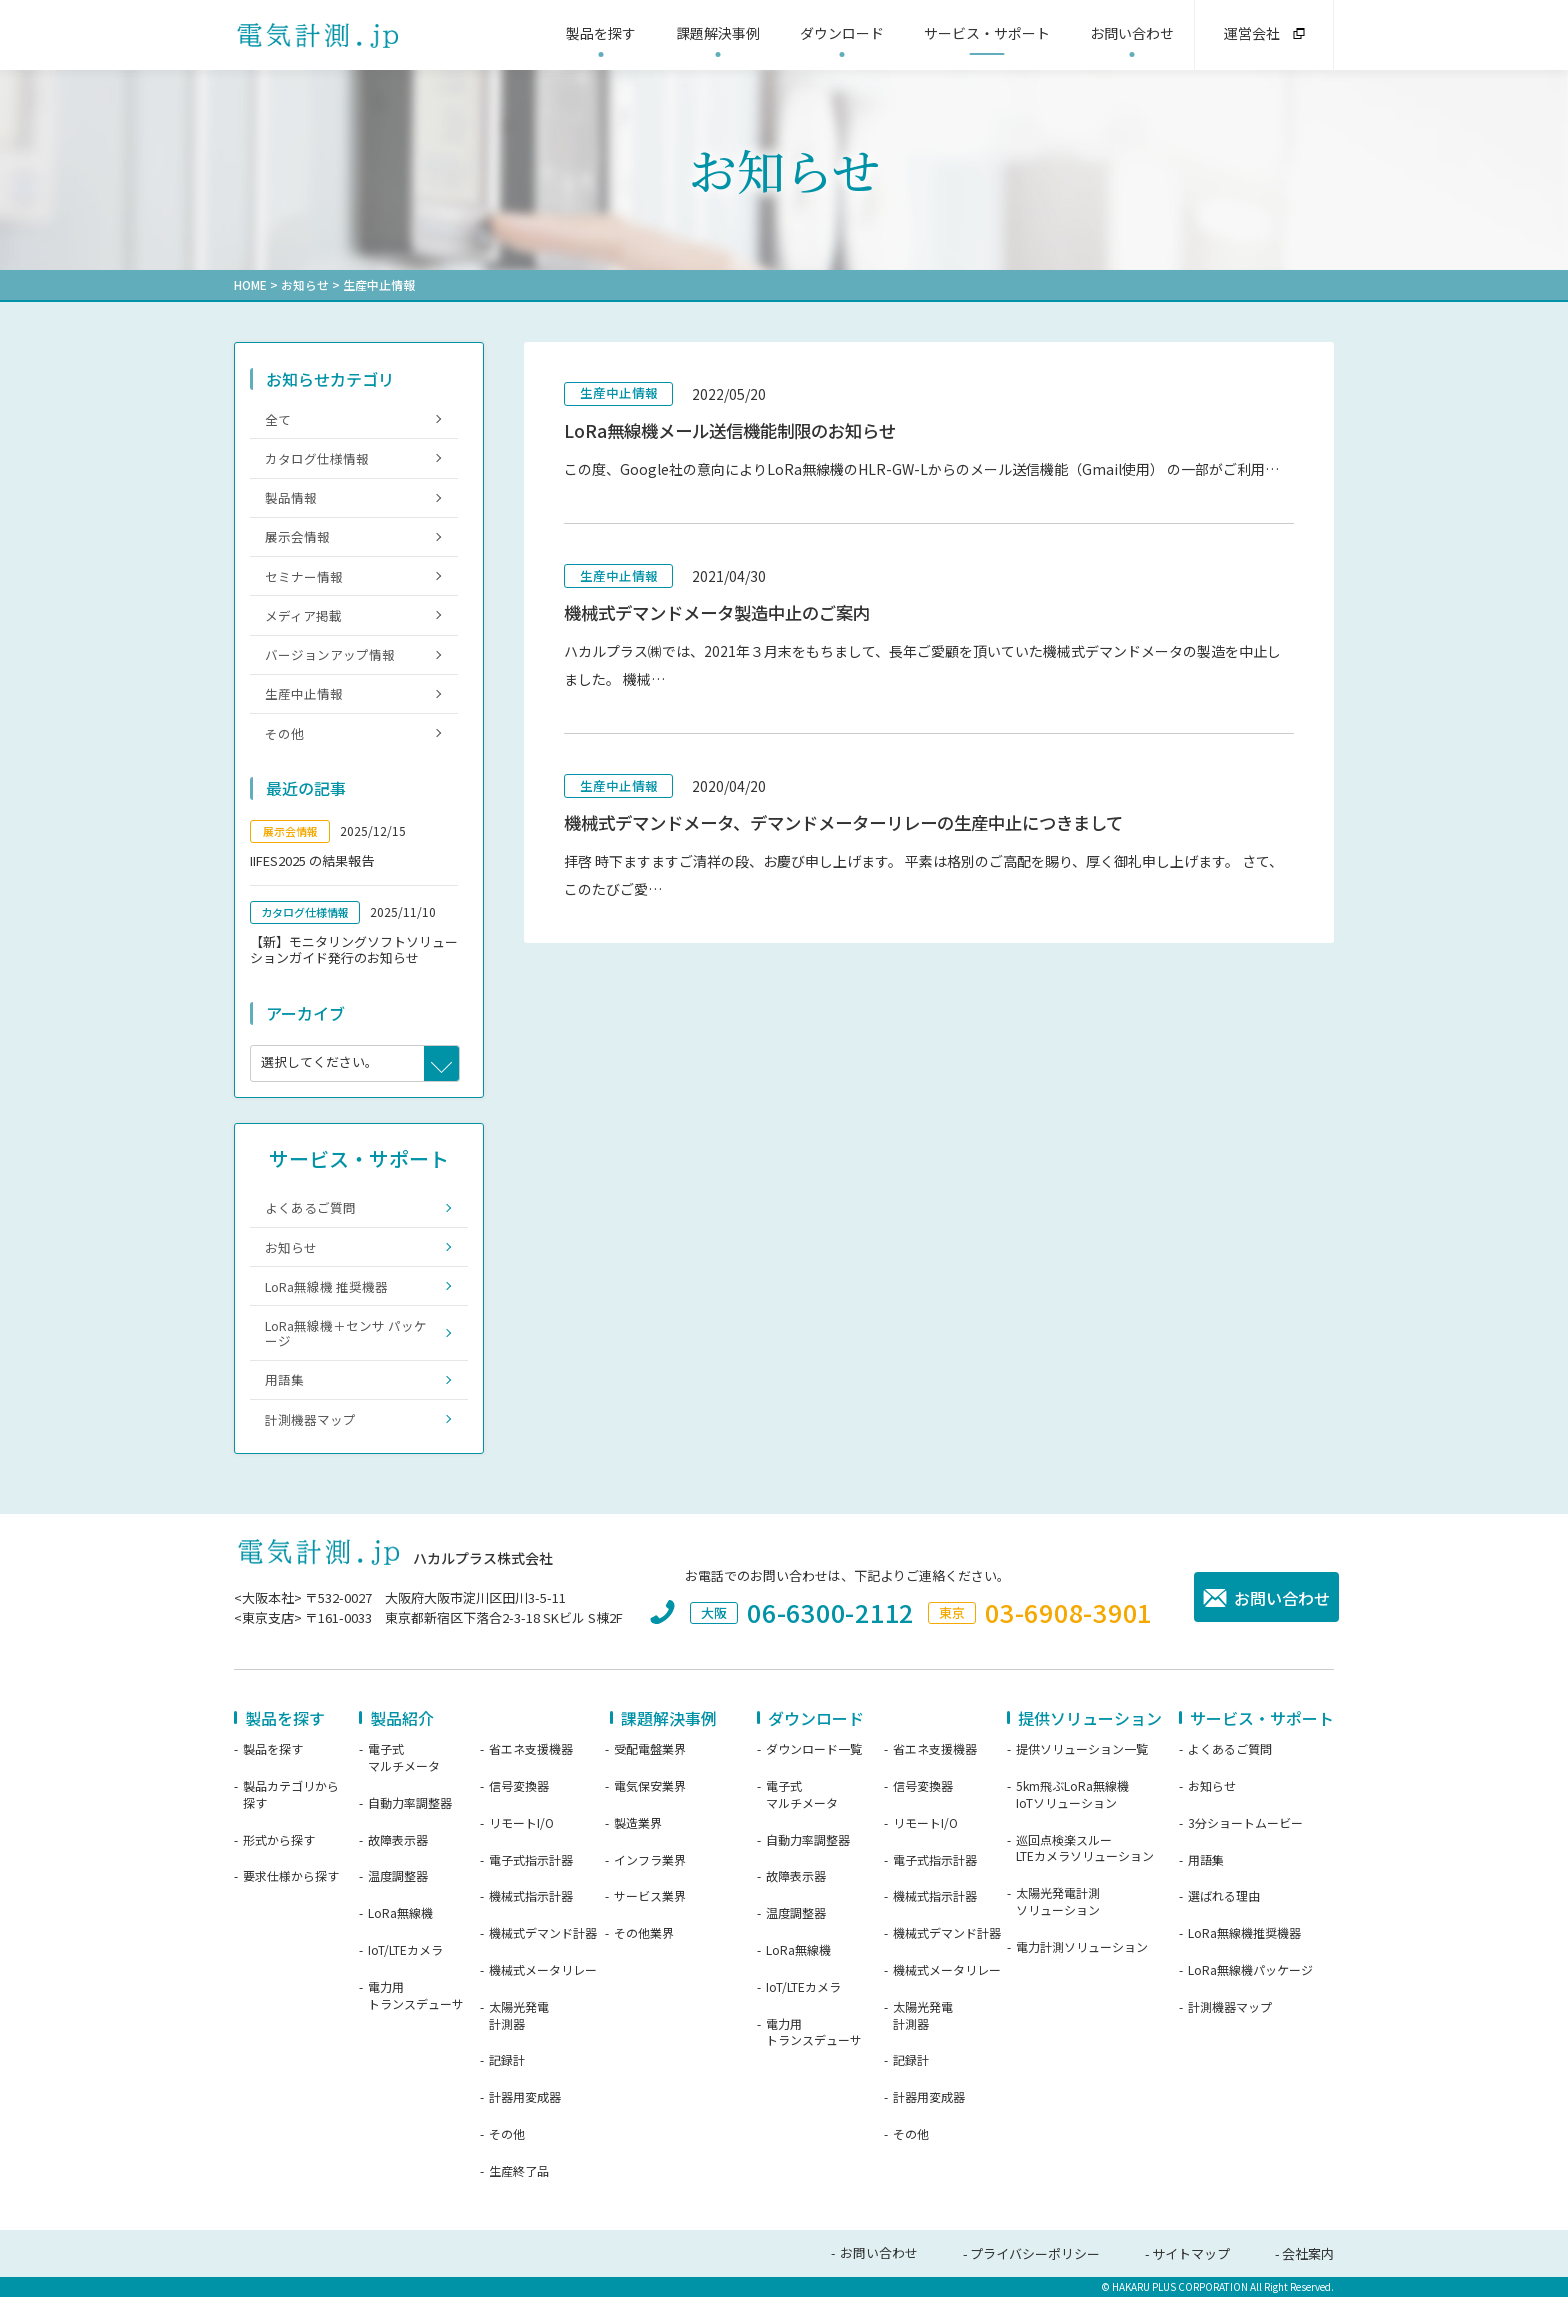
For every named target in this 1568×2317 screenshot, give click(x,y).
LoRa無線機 (400, 1933)
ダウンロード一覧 (814, 1769)
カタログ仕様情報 (317, 459)
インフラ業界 (650, 1880)
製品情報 (291, 500)
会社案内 (1308, 2273)
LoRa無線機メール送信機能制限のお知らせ (738, 431)
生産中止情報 (619, 393)
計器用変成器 (525, 2117)
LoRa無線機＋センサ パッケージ (346, 1349)
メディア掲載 (303, 621)
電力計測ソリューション (1082, 1967)
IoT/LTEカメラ (405, 1970)
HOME (250, 284)
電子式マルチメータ (404, 1777)
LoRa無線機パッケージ (1250, 1990)
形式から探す (279, 1860)
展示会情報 (297, 540)
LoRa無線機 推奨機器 (327, 1300)
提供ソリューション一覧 (1082, 1769)
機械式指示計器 (531, 1917)
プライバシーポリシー (1035, 2273)
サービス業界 (650, 1917)
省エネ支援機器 (531, 1769)
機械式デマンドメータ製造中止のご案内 (726, 615)
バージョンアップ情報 (330, 662)
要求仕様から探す (291, 1897)
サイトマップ (1191, 2273)
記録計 (507, 2081)
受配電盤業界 (650, 1769)
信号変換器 (519, 1806)
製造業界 (638, 1843)
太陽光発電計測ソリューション (1058, 1921)
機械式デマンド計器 (543, 1953)
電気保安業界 (650, 1806)
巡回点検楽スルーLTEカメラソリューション (1085, 1868)
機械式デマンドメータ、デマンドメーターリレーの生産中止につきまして (860, 827)
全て (278, 418)
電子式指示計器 (531, 1880)
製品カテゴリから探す (291, 1814)
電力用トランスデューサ (416, 2015)
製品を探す (273, 1769)
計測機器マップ (310, 1438)
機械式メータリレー (543, 1990)
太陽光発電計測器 (519, 2035)
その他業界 (644, 1953)
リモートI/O (521, 1843)
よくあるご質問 (310, 1219)
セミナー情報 (304, 581)
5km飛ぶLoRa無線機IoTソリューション (1072, 1814)
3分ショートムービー (1245, 1843)
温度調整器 (398, 1897)
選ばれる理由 (1224, 1917)
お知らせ (305, 284)
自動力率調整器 (410, 1823)
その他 (284, 743)
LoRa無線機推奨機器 (1244, 1953)
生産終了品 (519, 2191)
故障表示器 (398, 1860)
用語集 (284, 1397)
